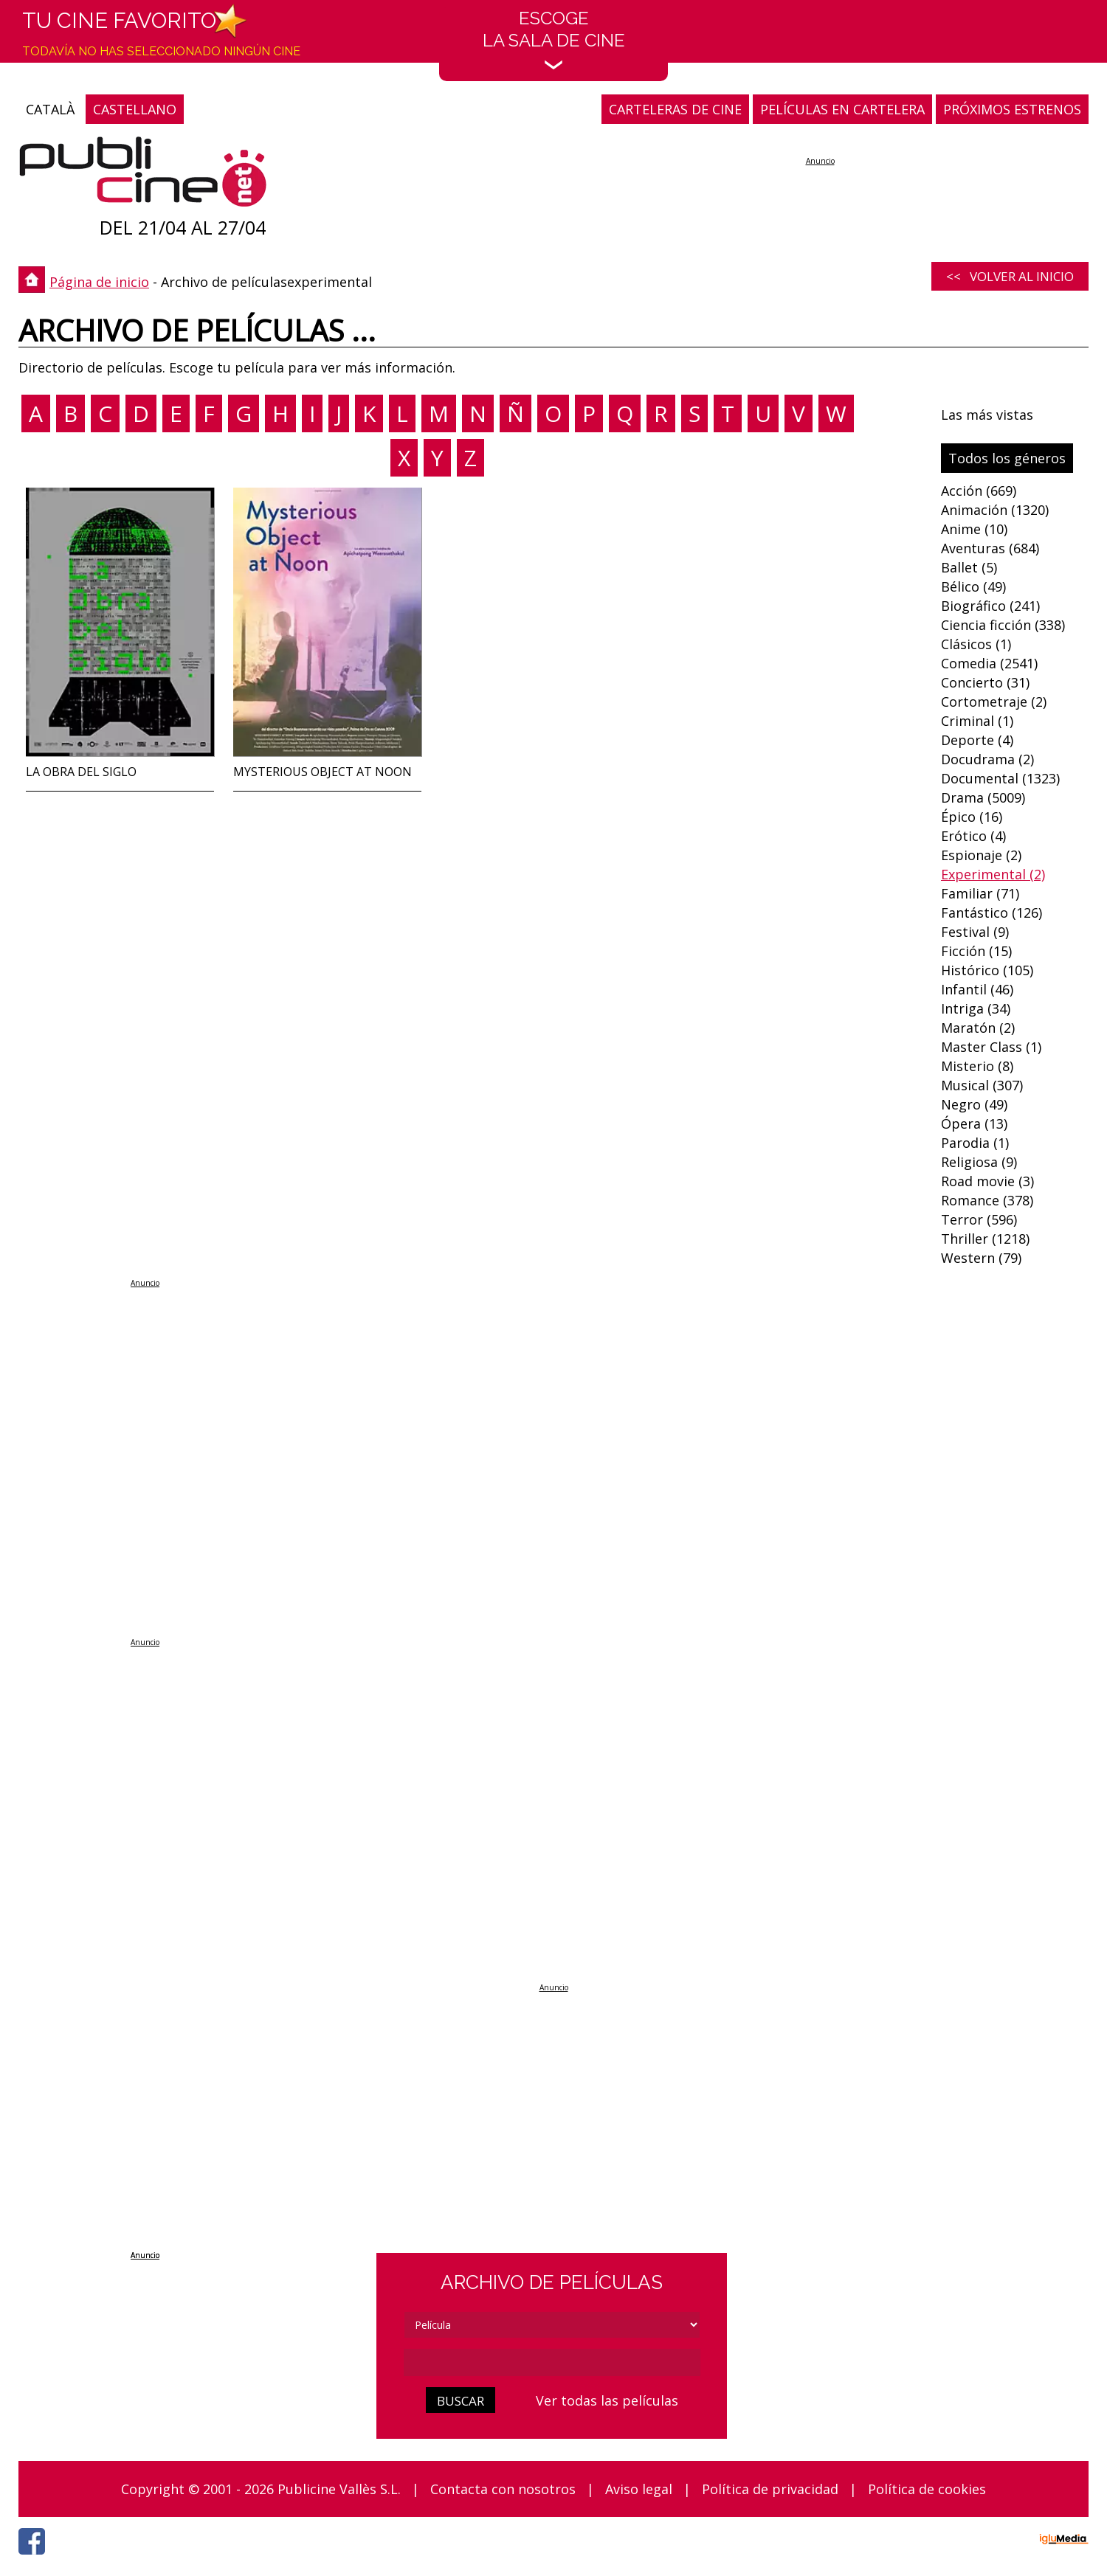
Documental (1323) (1000, 778)
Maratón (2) (978, 1027)
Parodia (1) (975, 1143)
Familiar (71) (980, 893)
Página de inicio (99, 282)
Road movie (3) (987, 1181)
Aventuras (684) (990, 548)
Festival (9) (975, 932)
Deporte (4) (977, 740)
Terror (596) (979, 1219)
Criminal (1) (977, 721)
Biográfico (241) (990, 605)
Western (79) (981, 1258)
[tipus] (552, 2325)
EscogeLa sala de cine (554, 38)
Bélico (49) (973, 586)
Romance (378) (987, 1200)
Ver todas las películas (607, 2400)
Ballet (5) (969, 567)
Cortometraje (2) (993, 701)
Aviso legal (638, 2489)
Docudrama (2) (987, 759)
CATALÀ (50, 109)
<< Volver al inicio (1010, 276)
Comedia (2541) (989, 663)
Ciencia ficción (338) (1003, 625)
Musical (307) (982, 1085)
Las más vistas (987, 414)
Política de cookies (927, 2489)
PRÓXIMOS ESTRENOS (1012, 109)
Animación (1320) (995, 510)
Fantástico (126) (991, 912)
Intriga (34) (975, 1008)
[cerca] (552, 2362)
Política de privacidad (770, 2489)
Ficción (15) (976, 951)
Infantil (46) (977, 989)
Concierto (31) (985, 682)
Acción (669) (978, 490)
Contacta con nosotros (503, 2489)
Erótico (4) (973, 836)
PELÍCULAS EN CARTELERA (842, 109)
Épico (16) (971, 816)
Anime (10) (974, 529)
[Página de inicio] (142, 175)
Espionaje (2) (981, 855)
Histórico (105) (987, 970)
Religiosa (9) (979, 1162)
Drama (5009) (983, 797)
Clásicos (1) (976, 644)
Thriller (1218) (985, 1238)
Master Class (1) (991, 1047)
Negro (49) (974, 1104)
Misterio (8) (977, 1066)
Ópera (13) (974, 1123)
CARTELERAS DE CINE (675, 109)
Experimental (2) (993, 874)
